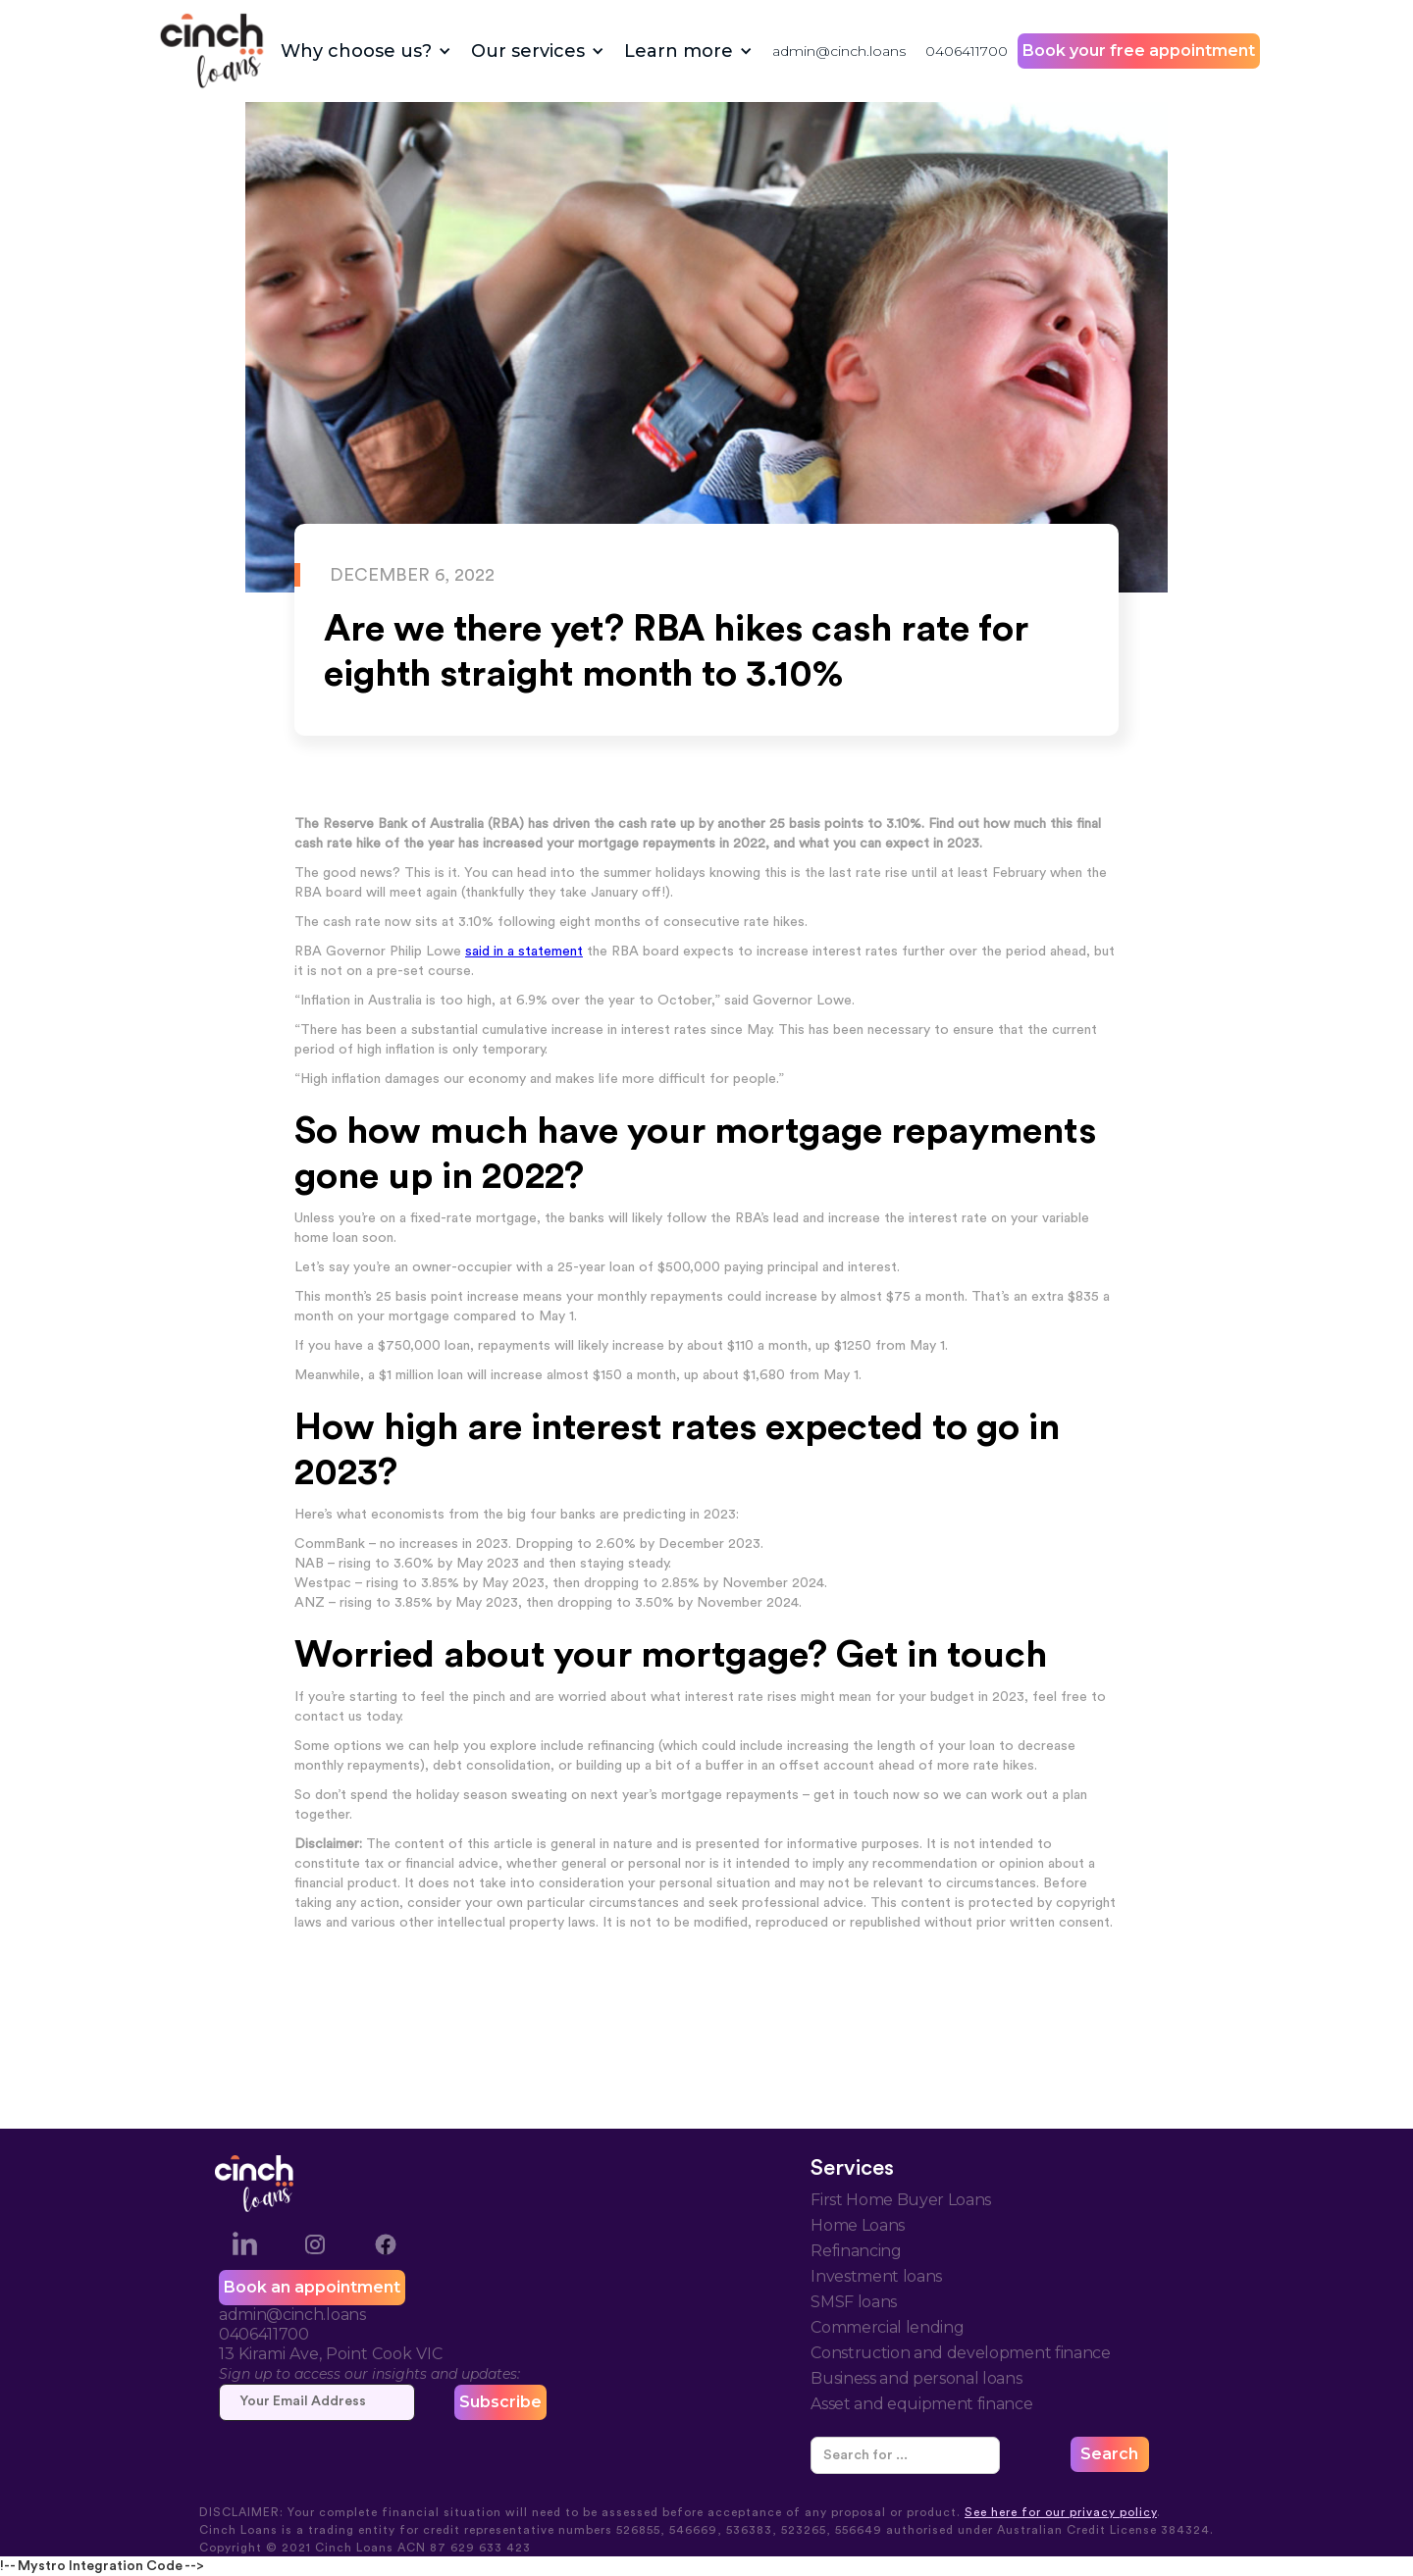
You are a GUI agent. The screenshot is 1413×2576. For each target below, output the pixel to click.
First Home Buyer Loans (901, 2199)
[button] (366, 51)
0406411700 (966, 51)
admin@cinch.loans (839, 51)
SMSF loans (854, 2302)
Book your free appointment (1138, 50)
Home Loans (858, 2225)
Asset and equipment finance (921, 2404)
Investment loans (876, 2276)
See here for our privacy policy (1061, 2512)
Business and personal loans (916, 2378)
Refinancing (856, 2250)
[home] (212, 51)
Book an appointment (312, 2287)
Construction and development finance (960, 2353)
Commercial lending (887, 2327)
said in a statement (524, 951)
